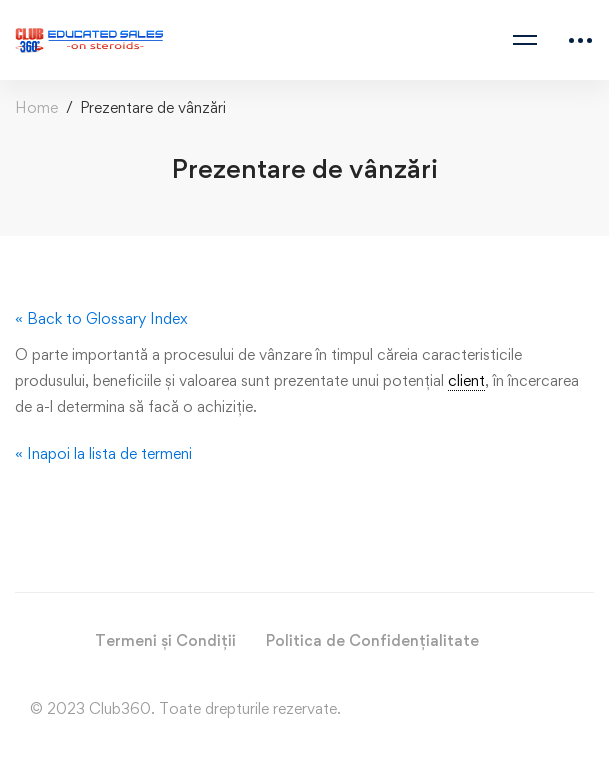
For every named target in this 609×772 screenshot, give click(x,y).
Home (36, 107)
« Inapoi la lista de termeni (103, 453)
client (466, 380)
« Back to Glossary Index (101, 318)
